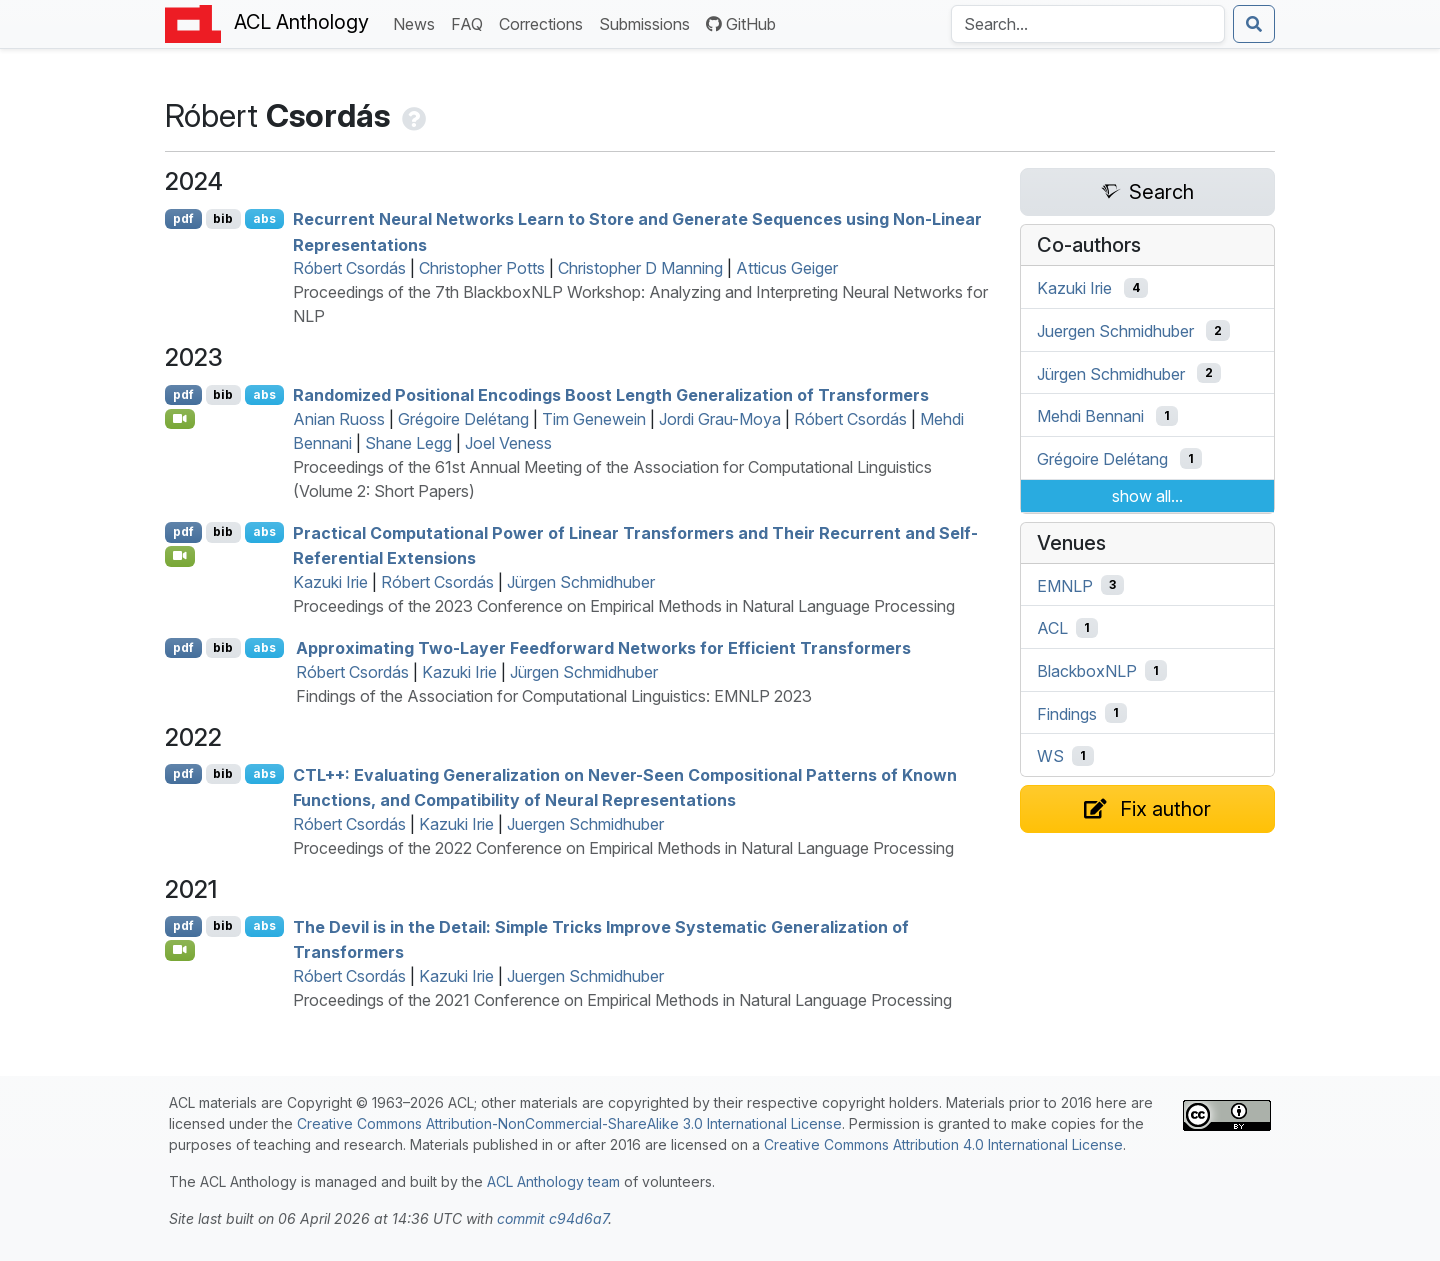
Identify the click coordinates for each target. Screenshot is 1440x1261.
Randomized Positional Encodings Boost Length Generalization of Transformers (611, 395)
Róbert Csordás (349, 268)
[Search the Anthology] (1088, 24)
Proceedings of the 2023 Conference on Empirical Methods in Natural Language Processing (624, 606)
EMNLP (1065, 585)
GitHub (741, 24)
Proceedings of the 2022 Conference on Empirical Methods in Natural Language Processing (623, 848)
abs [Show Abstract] (264, 218)
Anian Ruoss (339, 419)
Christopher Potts (482, 268)
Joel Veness (508, 443)
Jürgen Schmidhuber (581, 582)
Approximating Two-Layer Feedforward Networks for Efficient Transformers (603, 648)
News (418, 22)
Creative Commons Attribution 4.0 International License (943, 1144)
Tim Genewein (594, 419)
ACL (1052, 628)
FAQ (471, 22)
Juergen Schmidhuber (585, 824)
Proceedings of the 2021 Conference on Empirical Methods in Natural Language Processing (622, 1000)
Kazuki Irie (330, 582)
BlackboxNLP (1087, 671)
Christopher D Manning (640, 268)
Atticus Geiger (787, 268)
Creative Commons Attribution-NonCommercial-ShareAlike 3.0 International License (569, 1123)
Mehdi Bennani (1090, 416)
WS (1050, 756)
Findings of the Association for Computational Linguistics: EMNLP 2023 (554, 696)
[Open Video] (180, 419)
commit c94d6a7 (552, 1218)
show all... (1147, 496)
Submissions (648, 22)
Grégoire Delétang (463, 419)
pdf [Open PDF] (183, 218)
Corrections (545, 22)
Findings (1067, 713)
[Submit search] (1254, 24)
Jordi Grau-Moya (720, 419)
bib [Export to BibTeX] (223, 218)
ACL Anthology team (553, 1181)
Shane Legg (408, 443)
